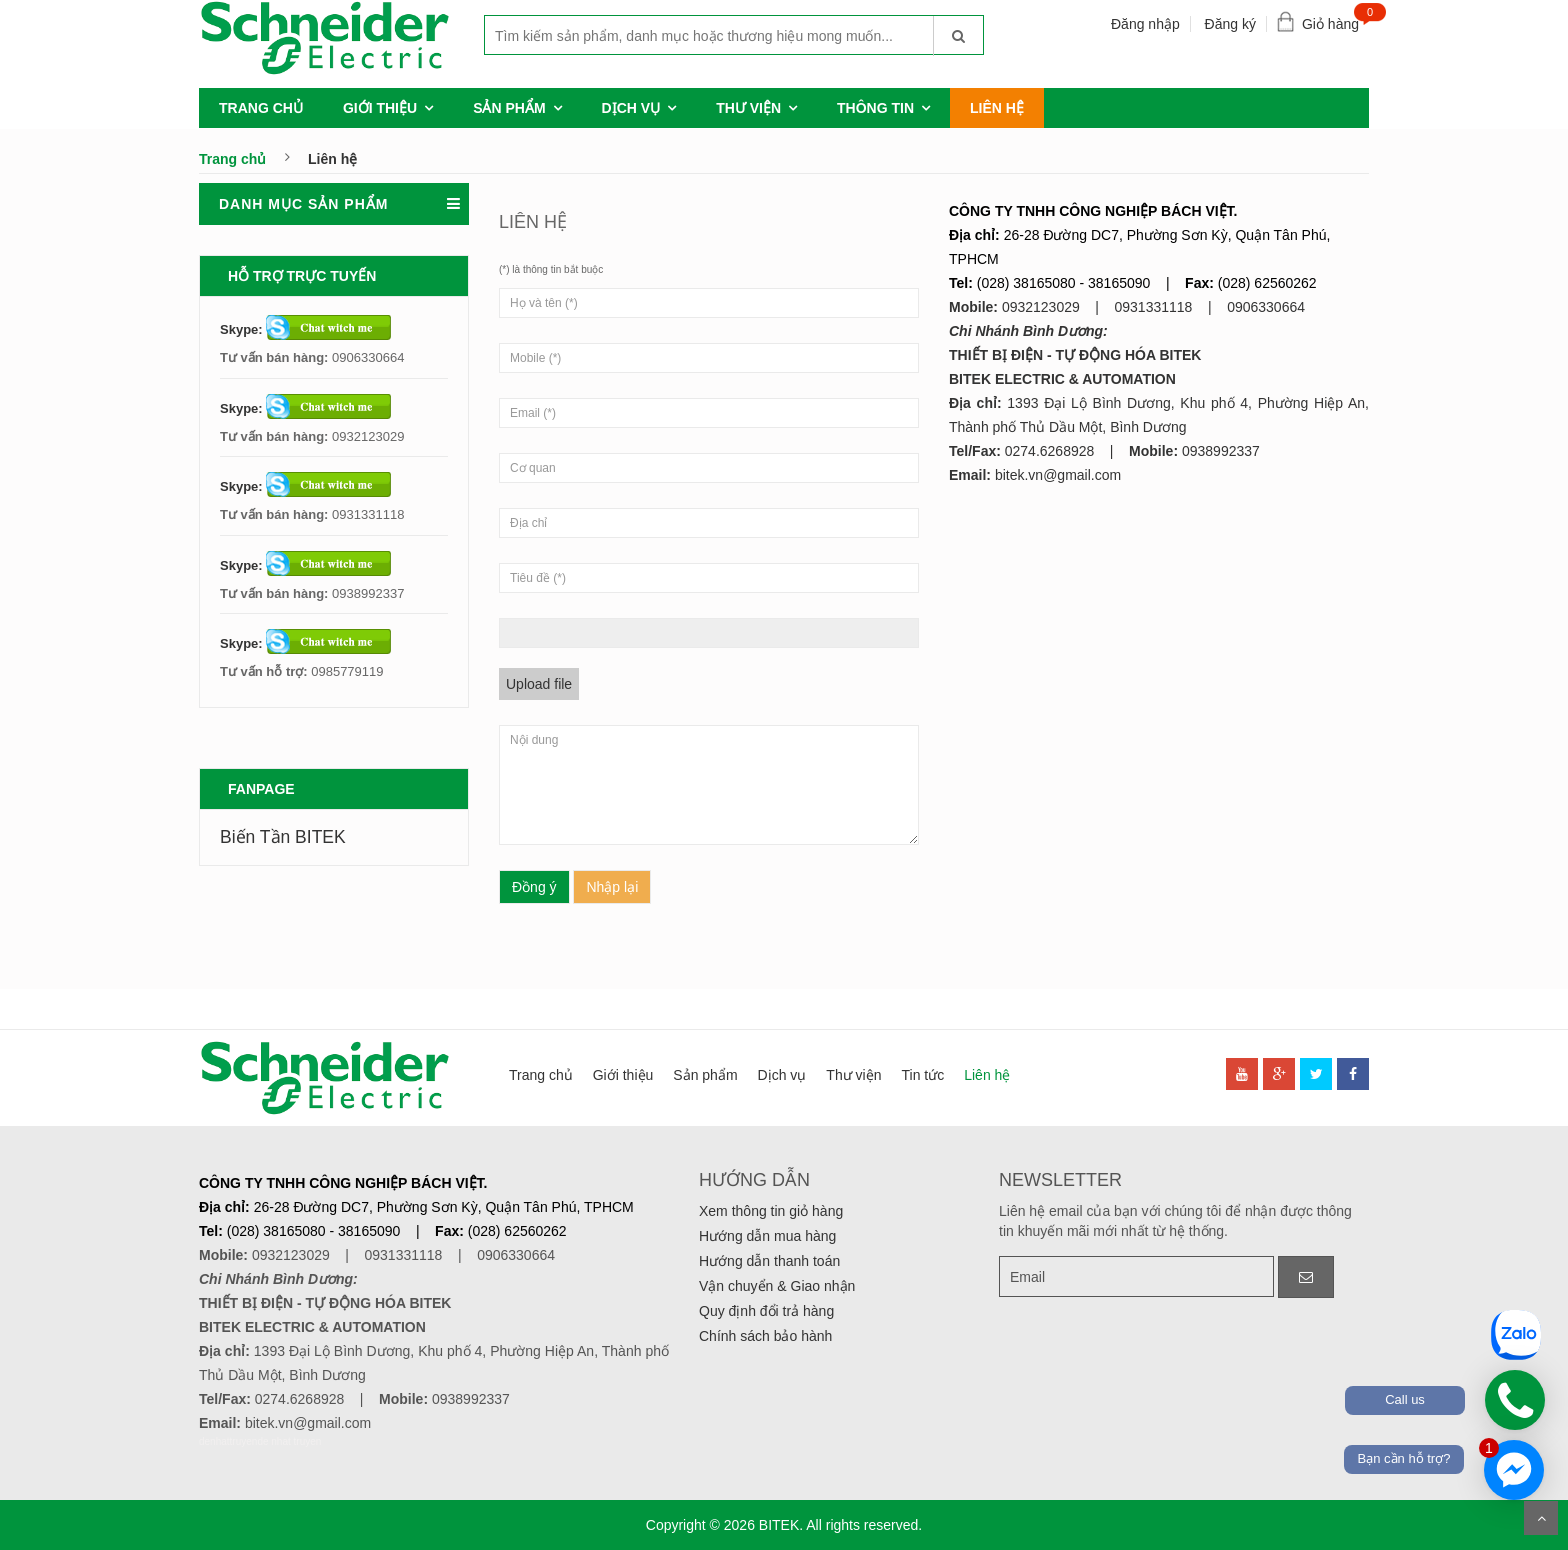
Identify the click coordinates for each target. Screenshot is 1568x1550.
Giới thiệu (380, 108)
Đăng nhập (1145, 24)
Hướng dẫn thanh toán (769, 1261)
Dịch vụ (631, 108)
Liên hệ (997, 108)
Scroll (1541, 1518)
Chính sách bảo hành (765, 1336)
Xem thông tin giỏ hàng (771, 1211)
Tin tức (922, 1075)
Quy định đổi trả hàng (766, 1311)
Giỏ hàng (1335, 19)
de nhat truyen (289, 1441)
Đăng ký (1230, 24)
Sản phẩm (509, 108)
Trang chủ (261, 108)
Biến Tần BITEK (283, 837)
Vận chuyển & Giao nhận (777, 1286)
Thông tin (875, 108)
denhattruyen (228, 1441)
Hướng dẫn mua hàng (767, 1236)
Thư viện (748, 108)
